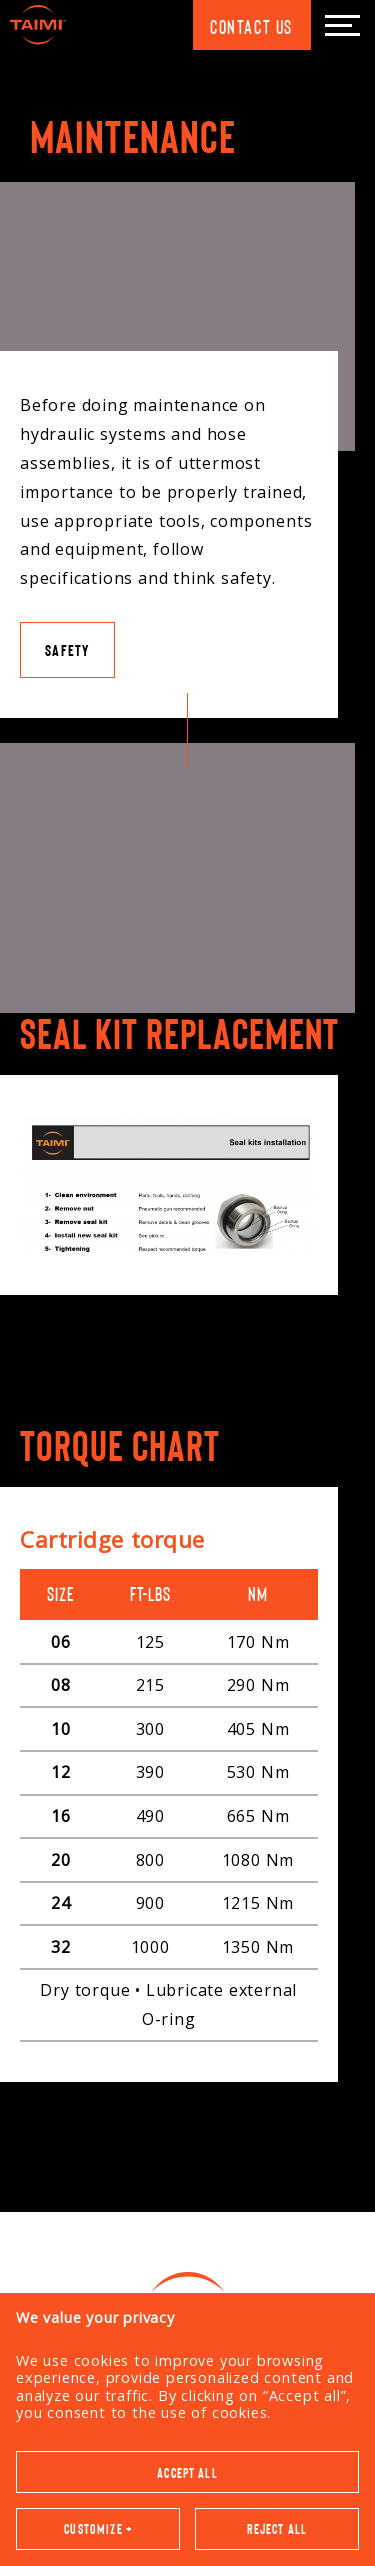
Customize (98, 2025)
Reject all (277, 2025)
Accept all (187, 1969)
